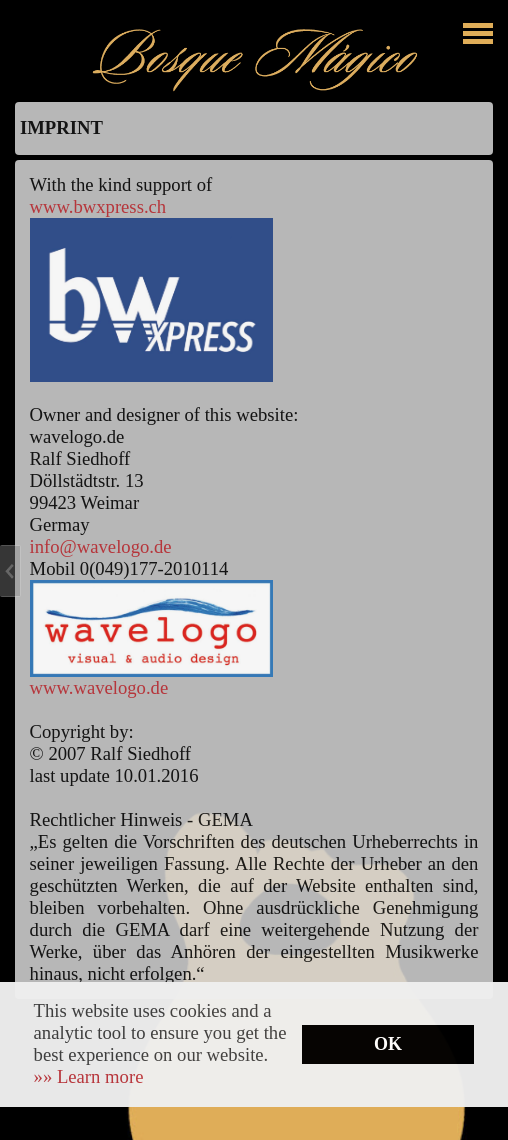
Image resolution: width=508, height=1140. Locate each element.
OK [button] (388, 1044)
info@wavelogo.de (101, 546)
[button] (89, 1076)
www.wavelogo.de (99, 687)
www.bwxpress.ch (98, 206)
